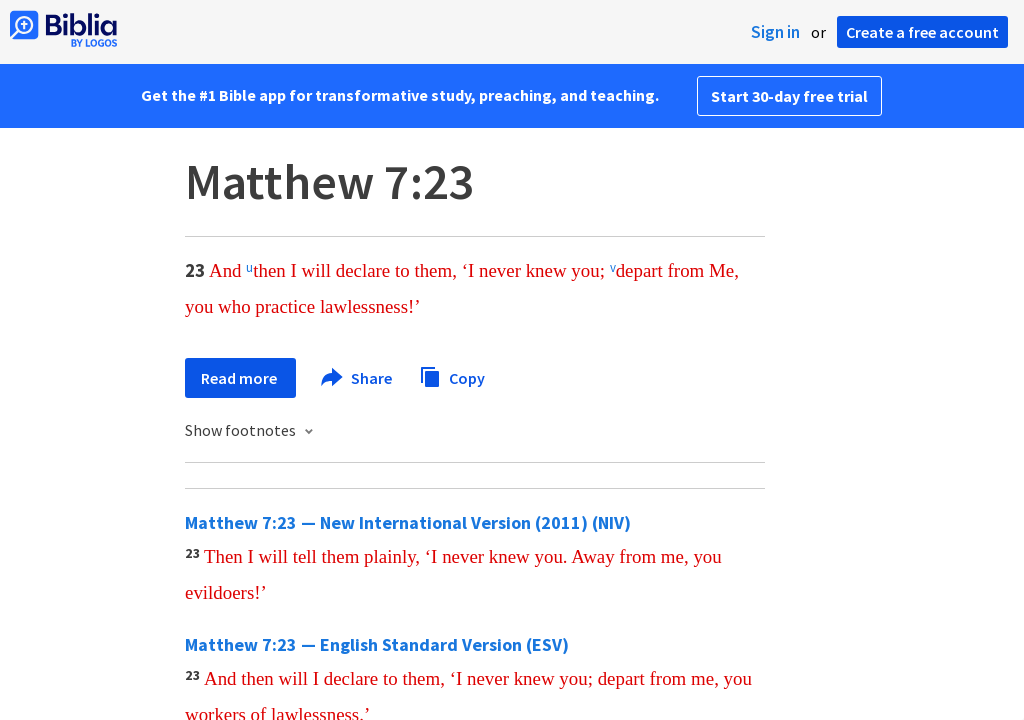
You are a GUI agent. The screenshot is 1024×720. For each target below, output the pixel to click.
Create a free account (922, 32)
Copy (452, 375)
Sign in (775, 32)
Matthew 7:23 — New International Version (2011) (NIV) (408, 522)
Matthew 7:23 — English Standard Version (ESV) (377, 644)
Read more (240, 378)
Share (357, 378)
